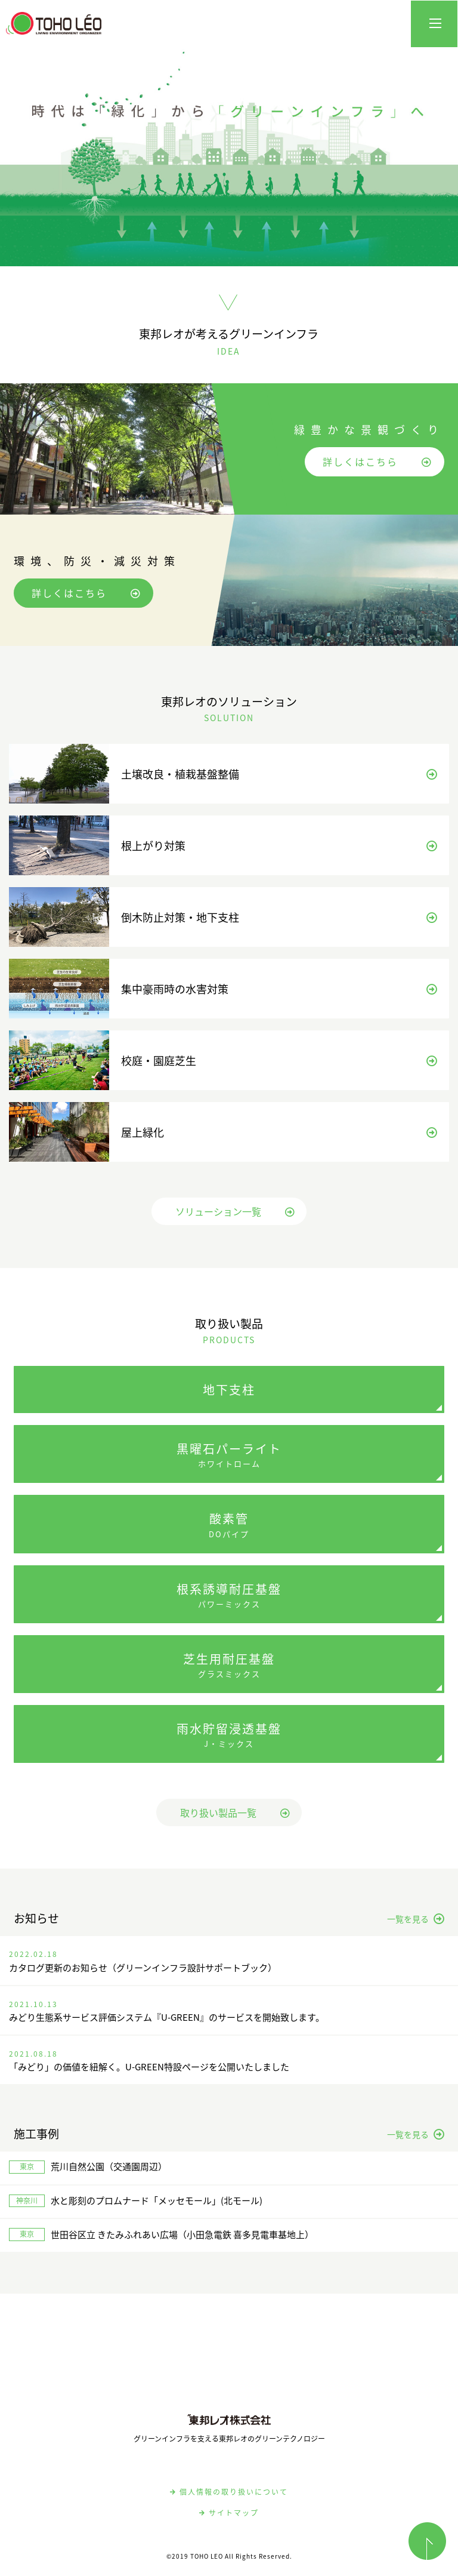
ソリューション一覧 (235, 1211)
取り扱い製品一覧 (235, 1812)
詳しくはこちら (377, 461)
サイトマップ (229, 2512)
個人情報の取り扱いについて (229, 2491)
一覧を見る (415, 1919)
